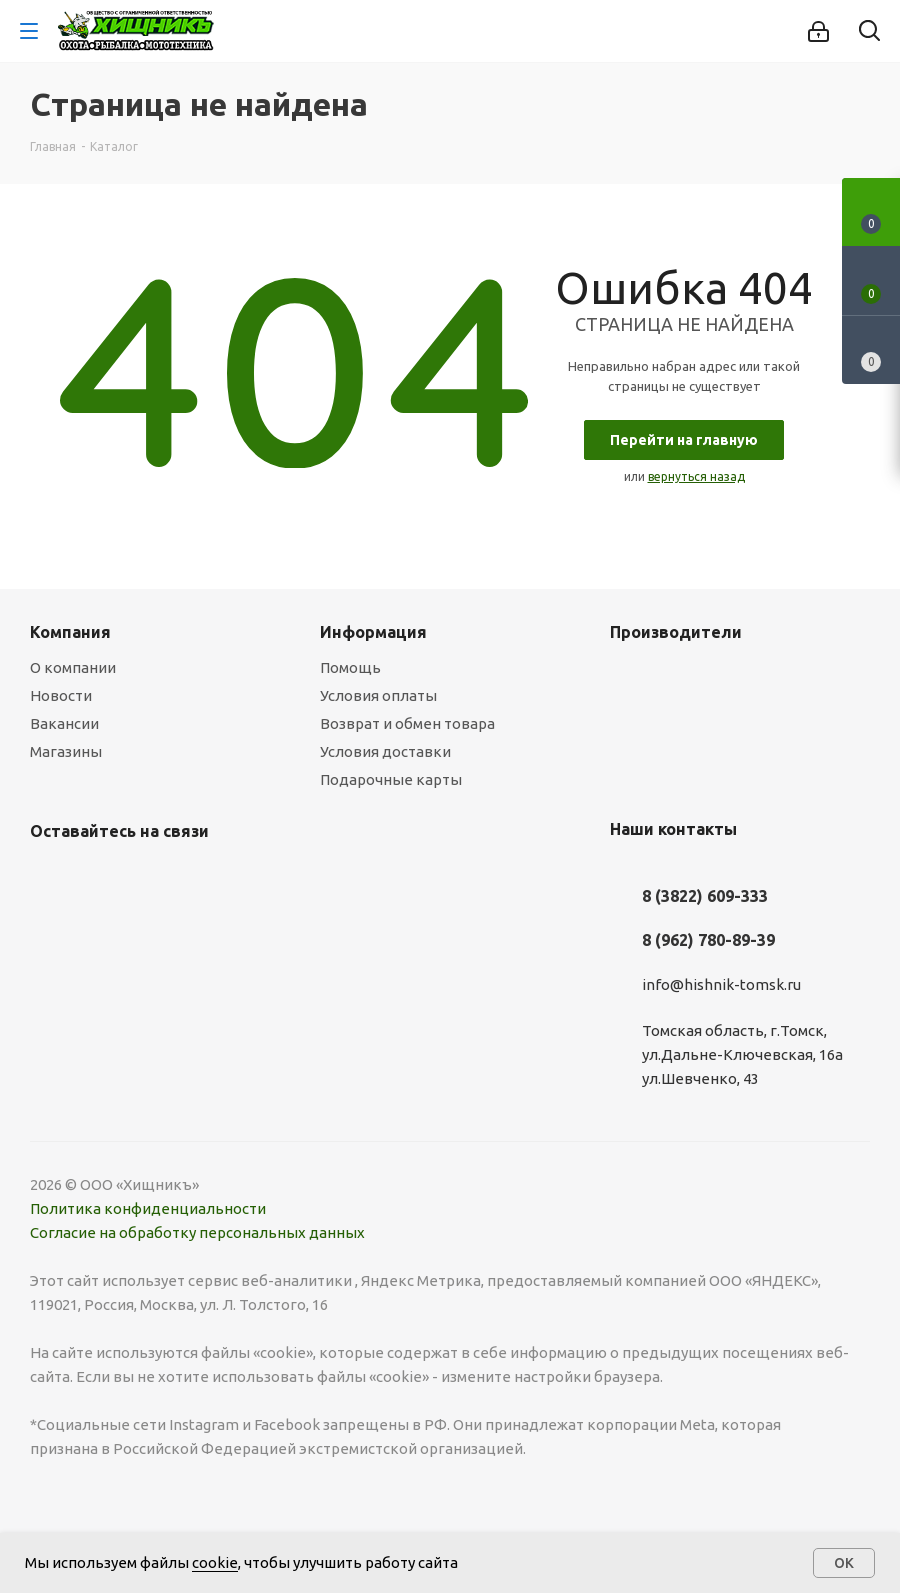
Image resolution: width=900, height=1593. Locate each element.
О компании (73, 667)
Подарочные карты (391, 779)
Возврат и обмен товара (407, 723)
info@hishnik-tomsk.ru (721, 984)
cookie (215, 1562)
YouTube (100, 878)
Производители (676, 632)
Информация (373, 632)
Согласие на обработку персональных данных (197, 1232)
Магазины (66, 751)
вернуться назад (696, 476)
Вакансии (64, 723)
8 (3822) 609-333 (705, 896)
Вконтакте (50, 878)
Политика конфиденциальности (148, 1208)
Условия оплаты (378, 695)
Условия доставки (385, 751)
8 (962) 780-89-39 (708, 940)
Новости (61, 695)
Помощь (350, 667)
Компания (70, 632)
